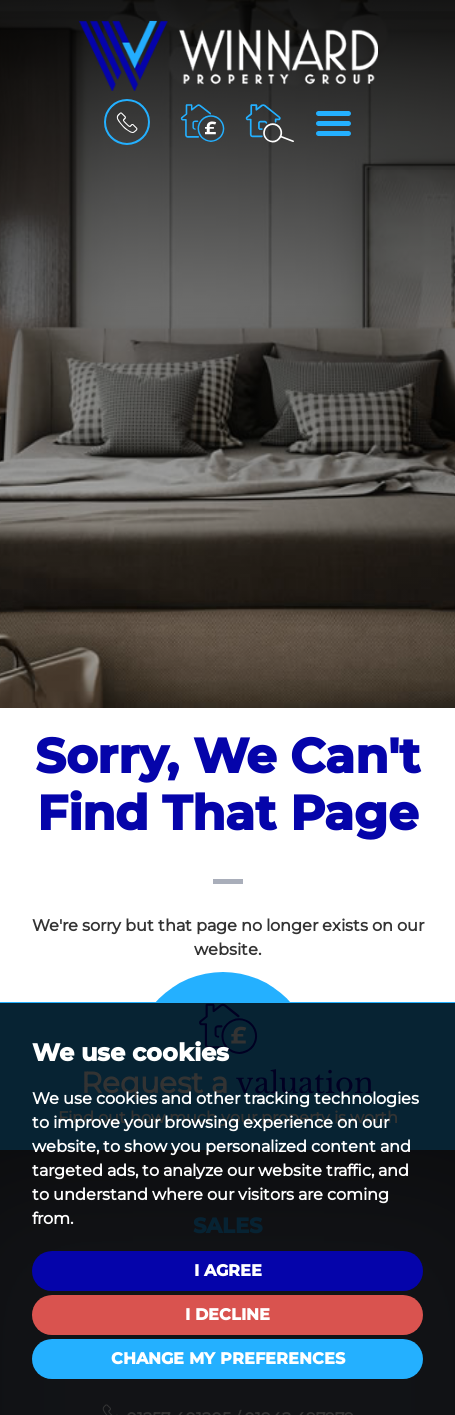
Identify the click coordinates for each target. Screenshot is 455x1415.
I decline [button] (227, 1314)
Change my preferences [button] (228, 1358)
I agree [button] (228, 1270)
